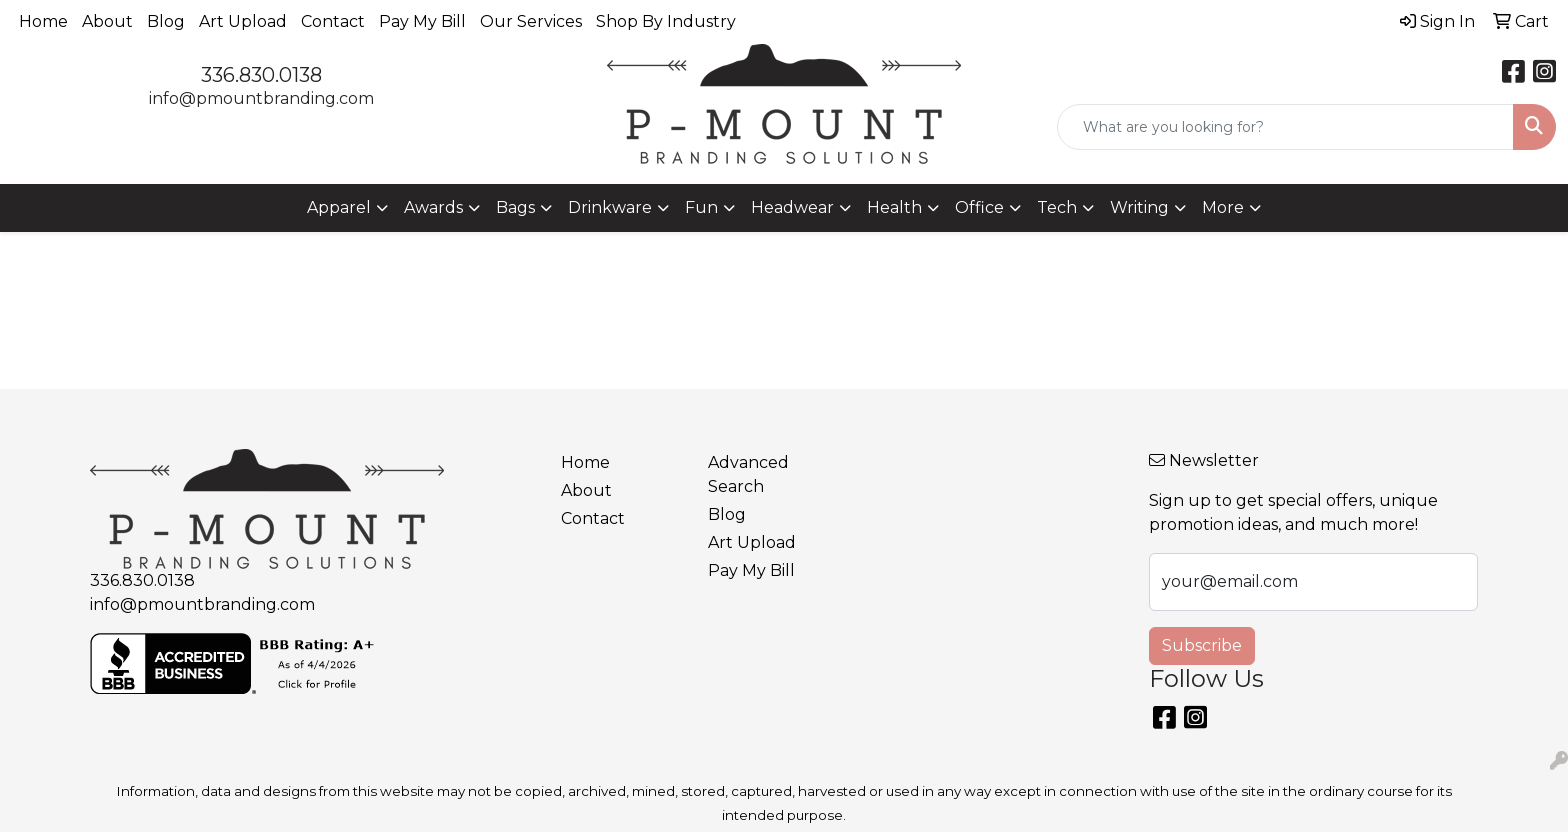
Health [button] (894, 207)
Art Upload (243, 21)
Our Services (531, 21)
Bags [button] (515, 207)
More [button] (1223, 207)
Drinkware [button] (610, 207)
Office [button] (979, 207)
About (107, 21)
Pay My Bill (422, 21)
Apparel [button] (339, 207)
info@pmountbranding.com (261, 98)
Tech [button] (1057, 207)
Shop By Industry (666, 21)
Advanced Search (748, 474)
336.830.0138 (261, 75)
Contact (333, 21)
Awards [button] (433, 207)
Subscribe (1202, 645)
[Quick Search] (1285, 127)
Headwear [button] (792, 207)
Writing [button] (1139, 207)
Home (43, 21)
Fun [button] (701, 207)
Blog (166, 21)
